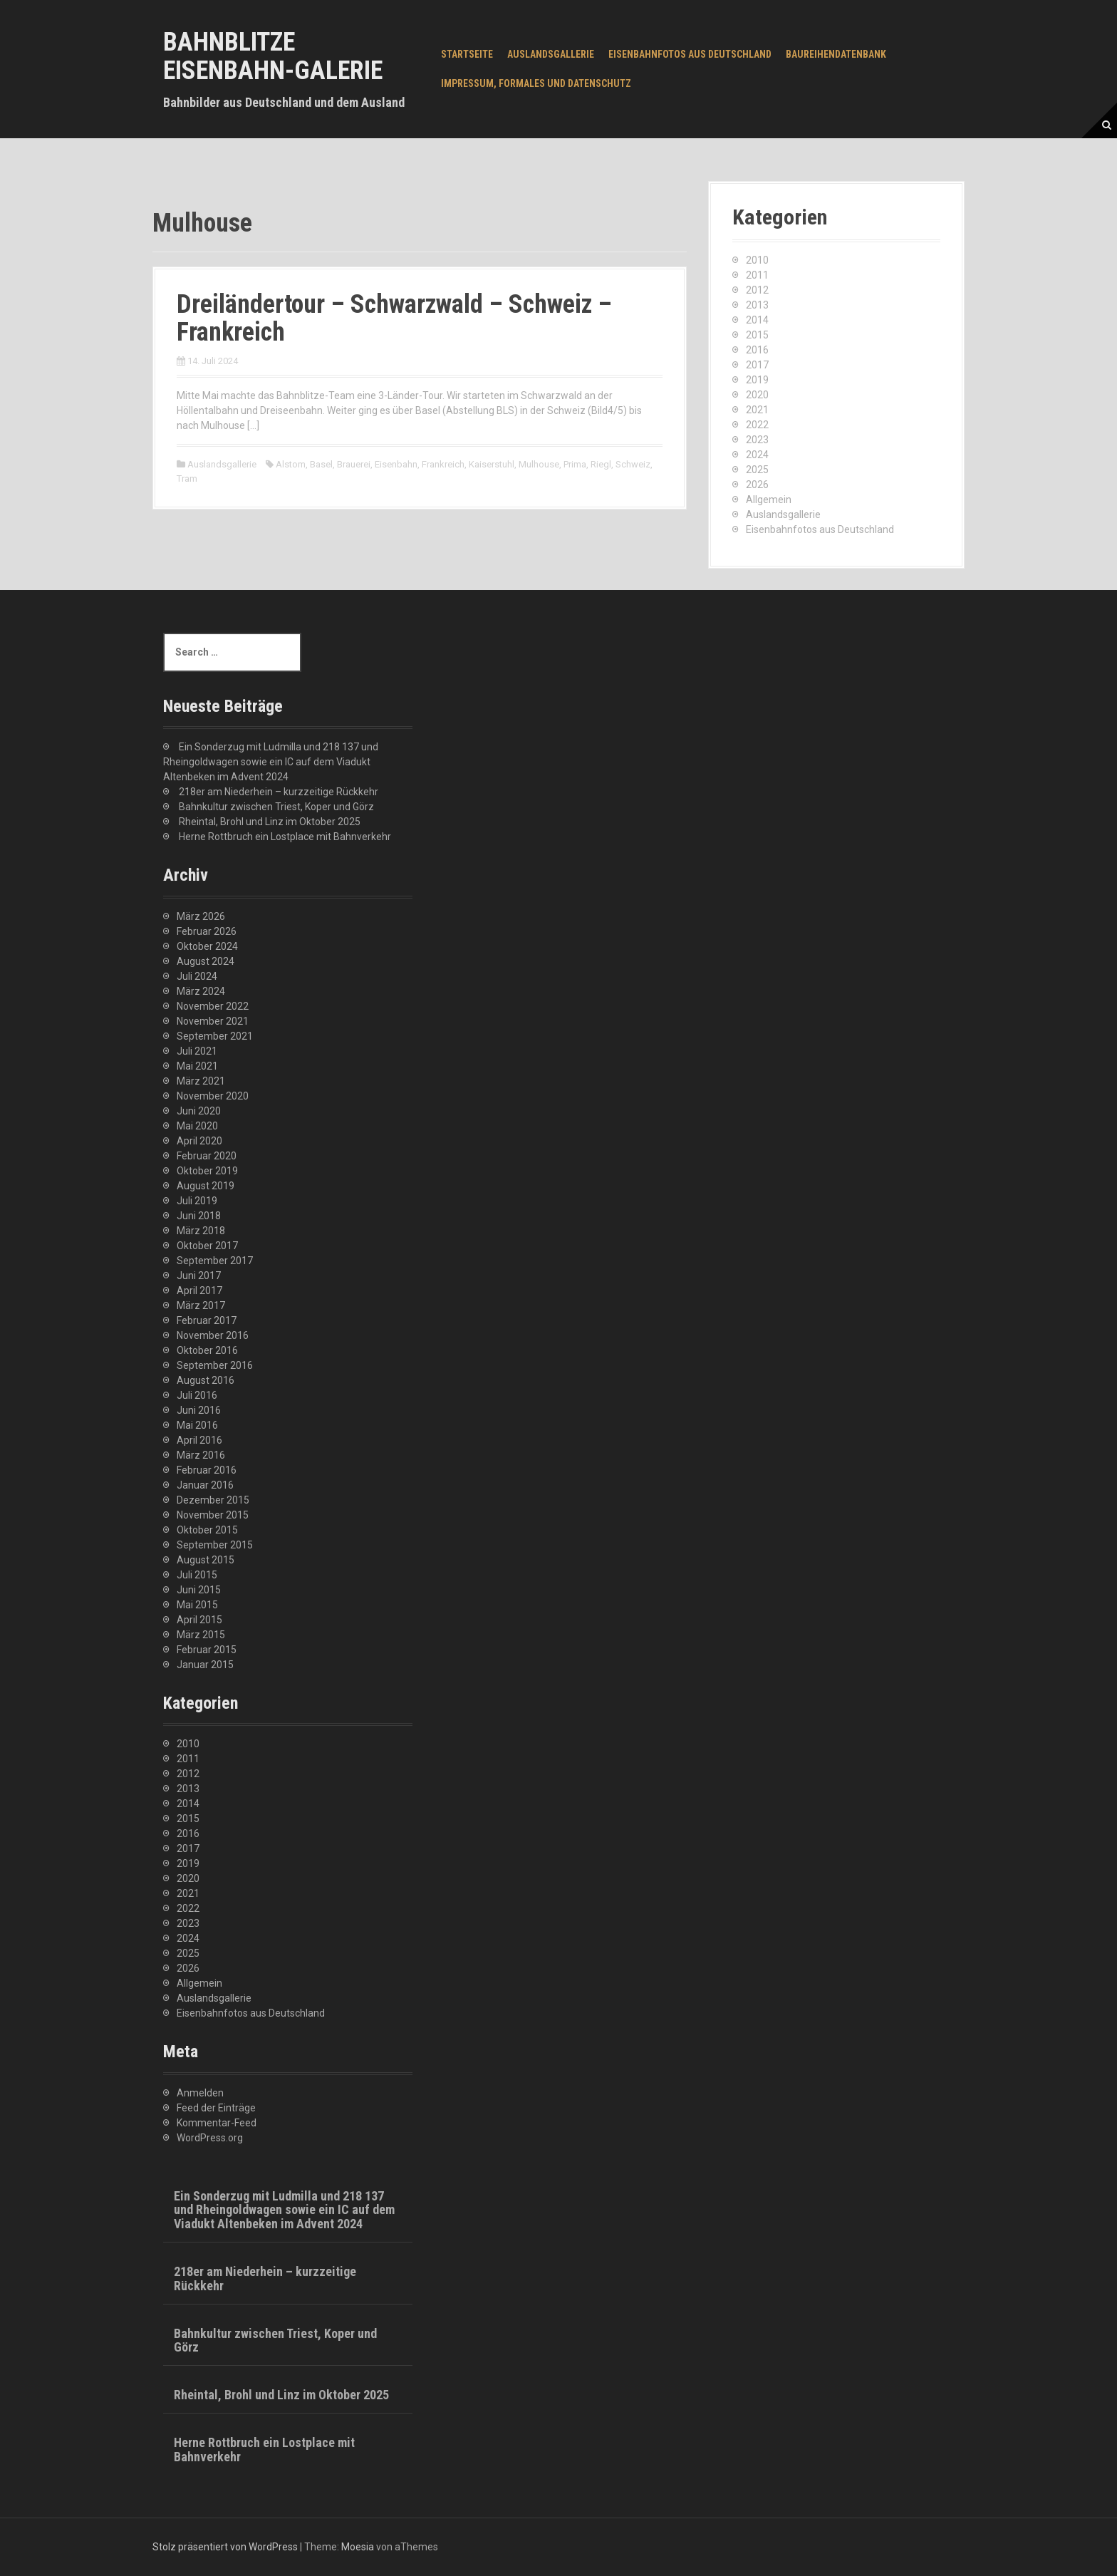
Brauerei (353, 464)
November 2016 (213, 1335)
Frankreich (443, 464)
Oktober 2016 (207, 1350)
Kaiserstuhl (491, 464)
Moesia (357, 2546)
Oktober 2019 (207, 1170)
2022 (757, 424)
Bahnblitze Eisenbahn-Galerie (273, 56)
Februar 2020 (207, 1156)
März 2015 (201, 1634)
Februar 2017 (207, 1320)
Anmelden (200, 2093)
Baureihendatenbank (836, 54)
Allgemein (768, 499)
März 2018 (201, 1230)
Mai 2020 (197, 1126)
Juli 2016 (197, 1395)
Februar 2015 (207, 1649)
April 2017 (199, 1290)
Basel (321, 464)
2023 (757, 439)
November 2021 (213, 1021)
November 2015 (213, 1515)
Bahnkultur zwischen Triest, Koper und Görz (276, 806)
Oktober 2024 (207, 946)
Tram (187, 478)
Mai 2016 (197, 1425)
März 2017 (201, 1305)
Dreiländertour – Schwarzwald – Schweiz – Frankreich (394, 318)
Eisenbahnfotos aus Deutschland (689, 54)
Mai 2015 (197, 1604)
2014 (757, 320)
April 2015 (199, 1619)
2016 (757, 350)
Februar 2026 (207, 931)
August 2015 (205, 1560)
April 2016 (199, 1440)
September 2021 (215, 1036)
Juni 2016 (199, 1410)
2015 (757, 335)
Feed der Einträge (216, 2108)
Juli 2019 (197, 1200)
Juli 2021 (197, 1051)
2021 (757, 409)
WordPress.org (210, 2137)
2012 (757, 290)
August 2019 (205, 1185)
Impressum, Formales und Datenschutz (536, 83)
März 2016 (201, 1455)
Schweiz (632, 464)
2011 (757, 275)
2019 (757, 380)
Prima (574, 464)
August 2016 (205, 1380)
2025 (757, 469)
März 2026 (201, 916)
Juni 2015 (199, 1589)
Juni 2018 (199, 1215)
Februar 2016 (207, 1470)
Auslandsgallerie (550, 54)
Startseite (467, 54)
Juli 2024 (197, 976)
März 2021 (201, 1081)
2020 (757, 394)
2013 (757, 305)
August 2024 (205, 961)
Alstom (291, 464)
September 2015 (215, 1545)
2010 (757, 260)
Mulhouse (539, 464)
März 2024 (201, 991)
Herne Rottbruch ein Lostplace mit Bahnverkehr (285, 836)
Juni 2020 (199, 1111)
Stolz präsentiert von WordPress (225, 2546)
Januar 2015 (205, 1664)
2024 (757, 454)
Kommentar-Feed (216, 2122)
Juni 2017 (199, 1275)
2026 (757, 484)
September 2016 (215, 1365)
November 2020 (213, 1096)
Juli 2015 (197, 1575)
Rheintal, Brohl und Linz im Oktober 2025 (269, 821)
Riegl (601, 464)
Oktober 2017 (207, 1245)
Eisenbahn (396, 464)
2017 (757, 365)
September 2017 (215, 1260)
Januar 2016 (205, 1485)
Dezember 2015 (213, 1500)
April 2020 (199, 1141)
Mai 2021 (197, 1066)
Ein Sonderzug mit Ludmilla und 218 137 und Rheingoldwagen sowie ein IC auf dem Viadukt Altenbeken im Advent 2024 (270, 761)
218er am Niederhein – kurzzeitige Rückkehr (278, 791)
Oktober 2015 (207, 1530)
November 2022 (213, 1006)
